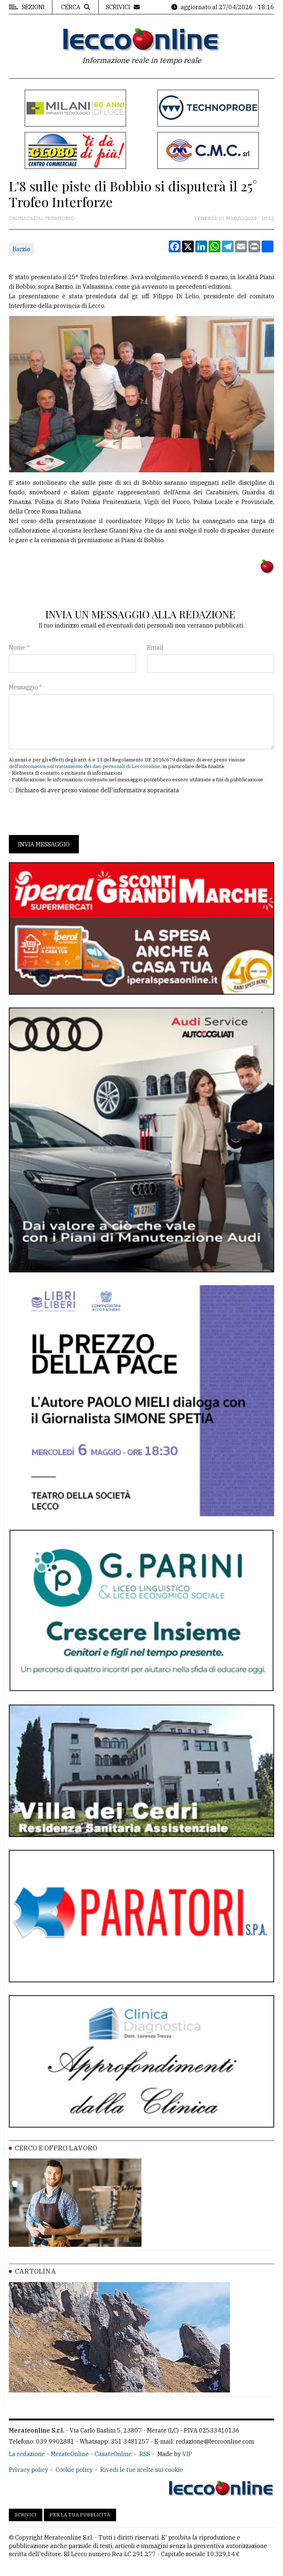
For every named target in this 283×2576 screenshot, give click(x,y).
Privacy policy (28, 2469)
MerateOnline (70, 2454)
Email (155, 647)
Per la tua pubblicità (80, 2515)
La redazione (27, 2454)
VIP (187, 2454)
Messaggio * (25, 687)
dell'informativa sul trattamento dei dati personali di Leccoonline (84, 766)
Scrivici (25, 2515)
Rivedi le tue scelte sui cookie (141, 2469)
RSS (144, 2454)
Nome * (19, 647)
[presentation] (65, 814)
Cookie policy (74, 2469)
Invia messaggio (44, 844)
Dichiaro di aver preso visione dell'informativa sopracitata (97, 790)
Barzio (21, 249)
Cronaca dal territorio (41, 218)
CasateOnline (113, 2454)
